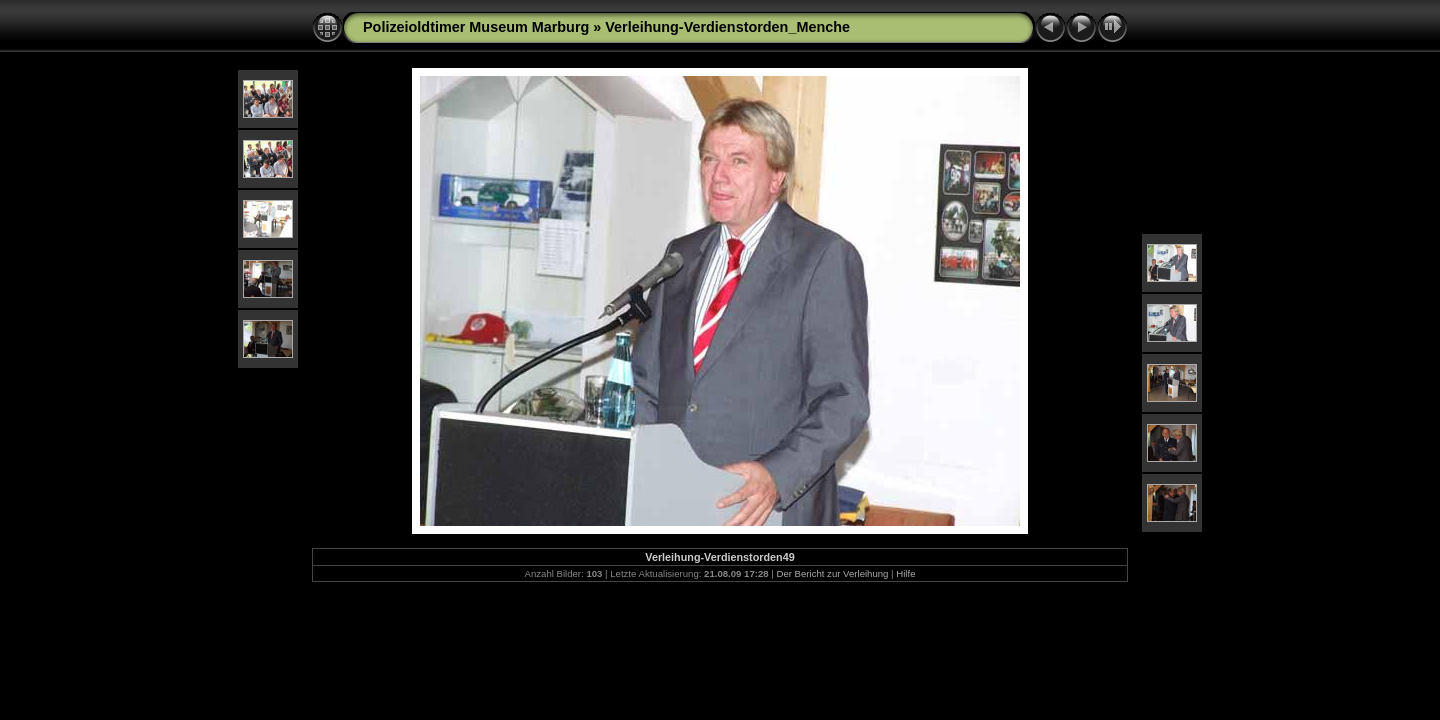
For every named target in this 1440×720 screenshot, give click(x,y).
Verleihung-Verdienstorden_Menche (727, 27)
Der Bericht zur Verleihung (832, 573)
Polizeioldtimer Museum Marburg (476, 27)
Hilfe (905, 573)
